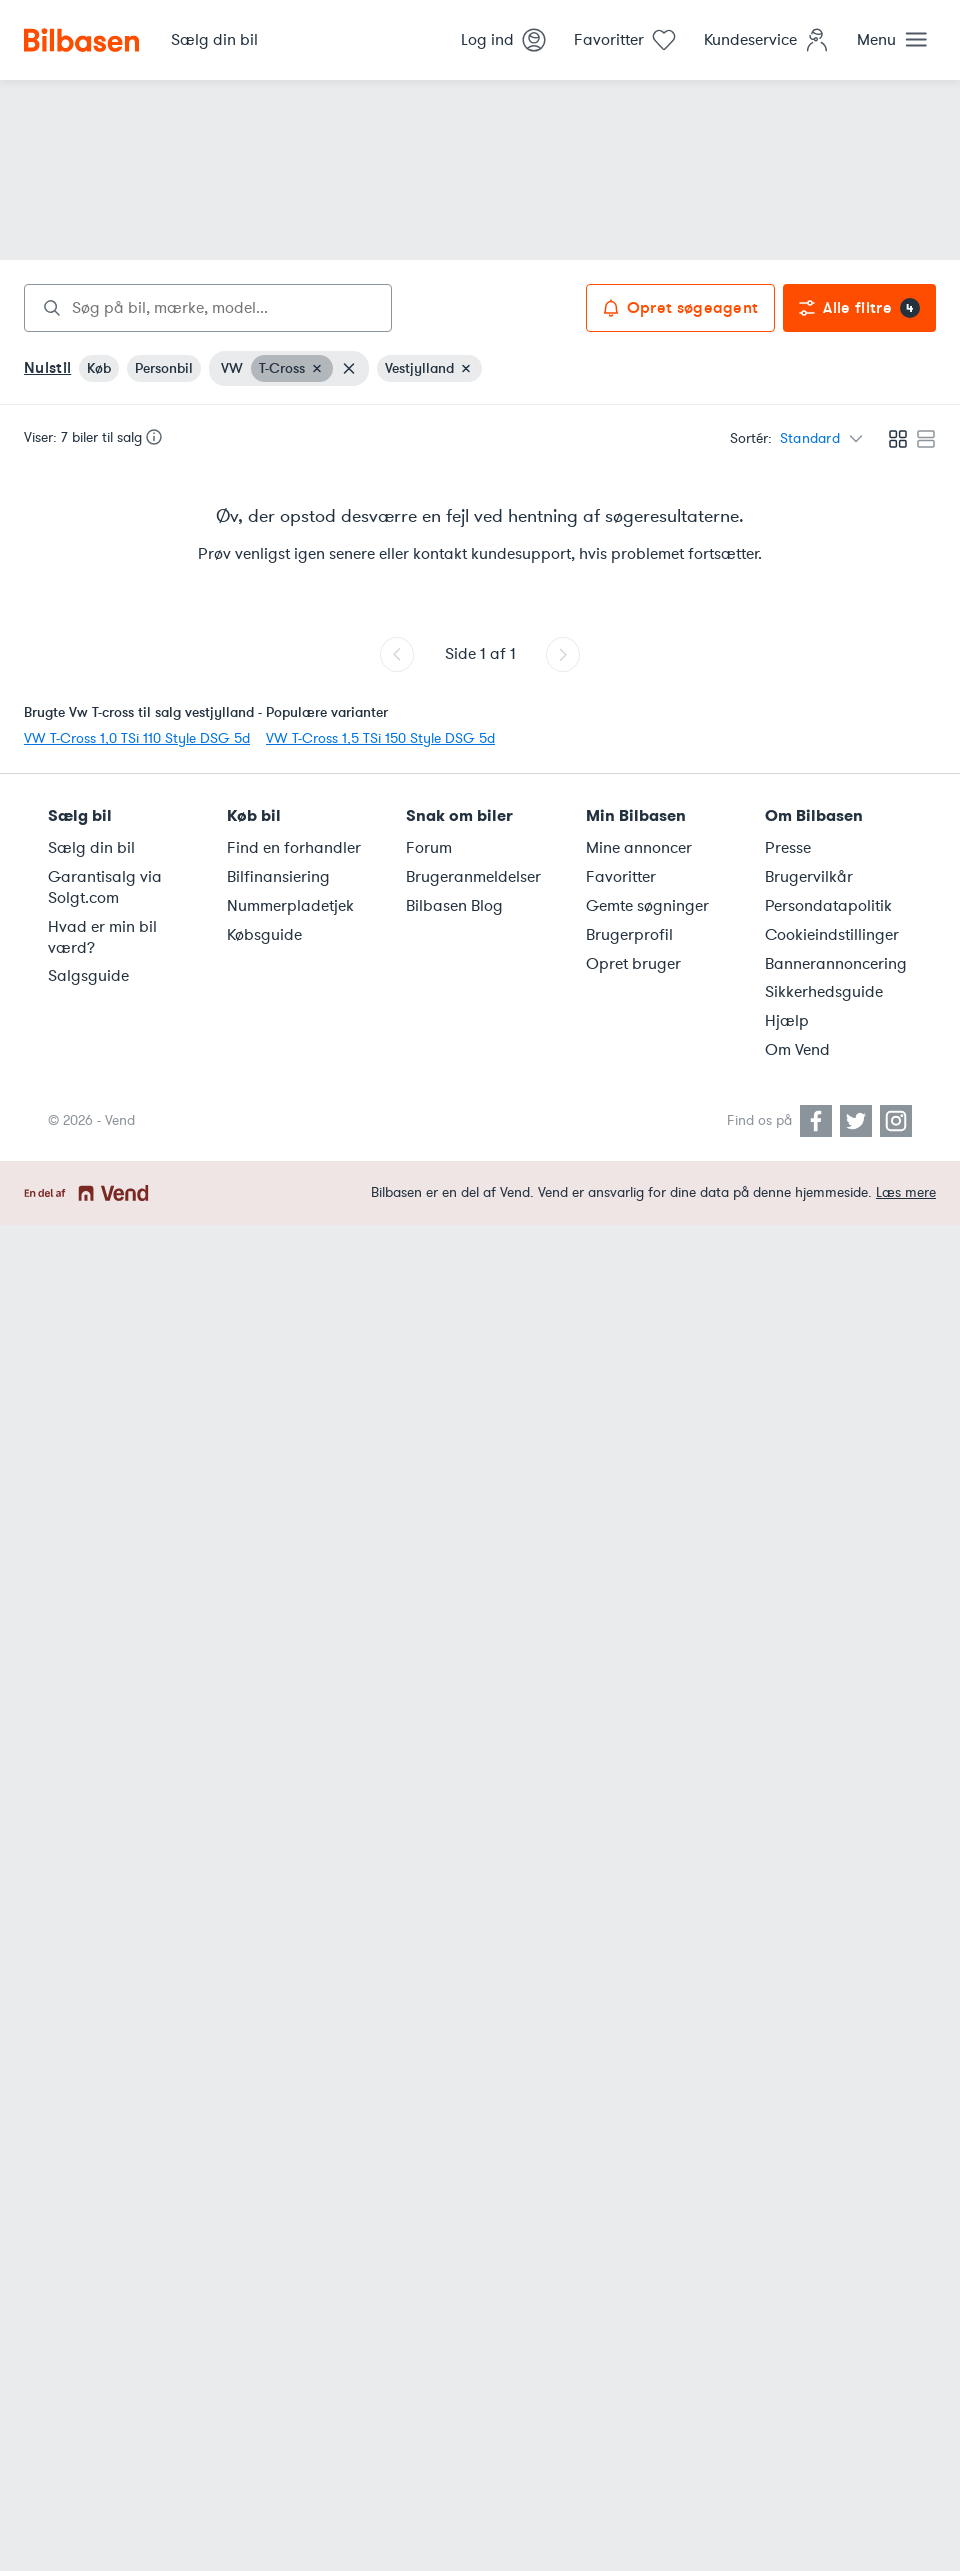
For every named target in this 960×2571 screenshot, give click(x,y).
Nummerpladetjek (290, 906)
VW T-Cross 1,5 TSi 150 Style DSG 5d (380, 738)
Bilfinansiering (278, 877)
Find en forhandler (294, 848)
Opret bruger (633, 964)
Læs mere (906, 1192)
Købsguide (264, 935)
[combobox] (208, 308)
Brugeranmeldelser (473, 877)
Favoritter (621, 877)
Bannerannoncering (836, 964)
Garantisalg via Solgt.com (105, 887)
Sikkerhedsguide (824, 992)
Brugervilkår (809, 877)
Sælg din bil (91, 848)
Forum (429, 848)
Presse (788, 848)
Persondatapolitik (828, 906)
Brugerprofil (629, 935)
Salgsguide (88, 976)
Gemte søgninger (647, 906)
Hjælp (787, 1021)
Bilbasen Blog (454, 906)
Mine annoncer (639, 848)
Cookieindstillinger (832, 935)
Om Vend (797, 1050)
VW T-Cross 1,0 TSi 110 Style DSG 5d (137, 738)
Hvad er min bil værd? (102, 937)
